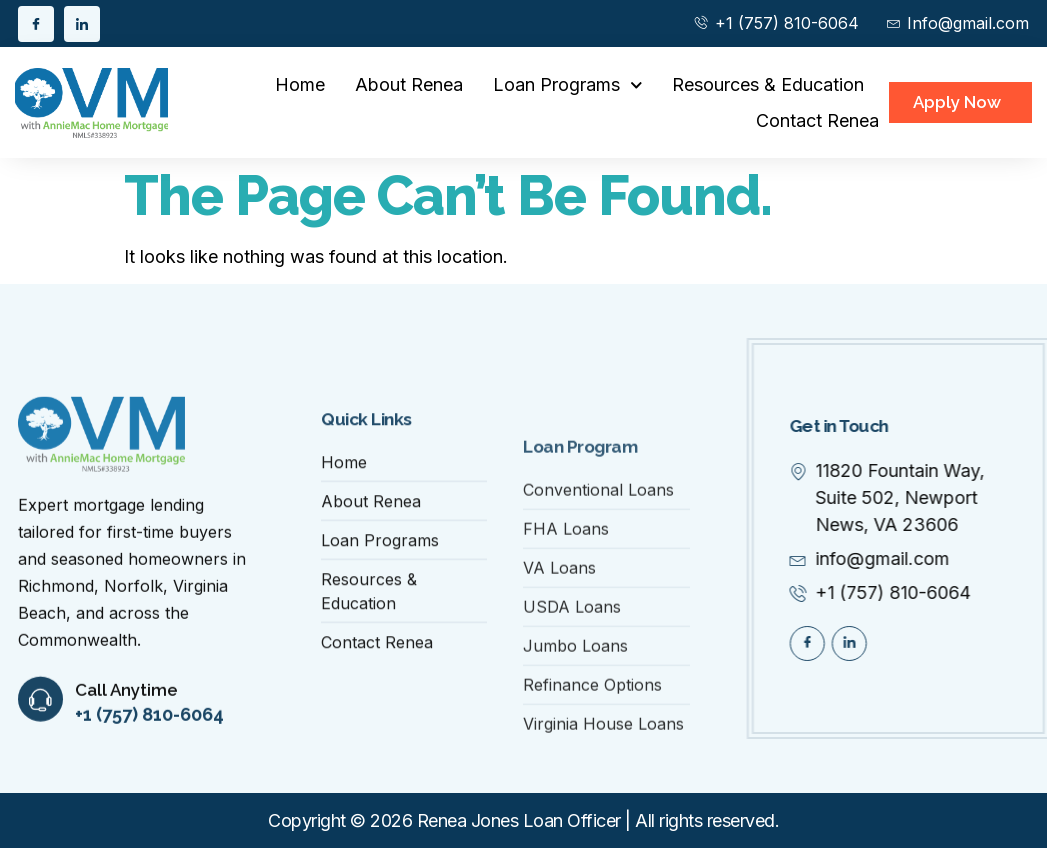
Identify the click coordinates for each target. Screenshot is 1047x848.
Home (300, 84)
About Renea (409, 84)
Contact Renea (817, 120)
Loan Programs (568, 85)
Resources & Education (768, 84)
